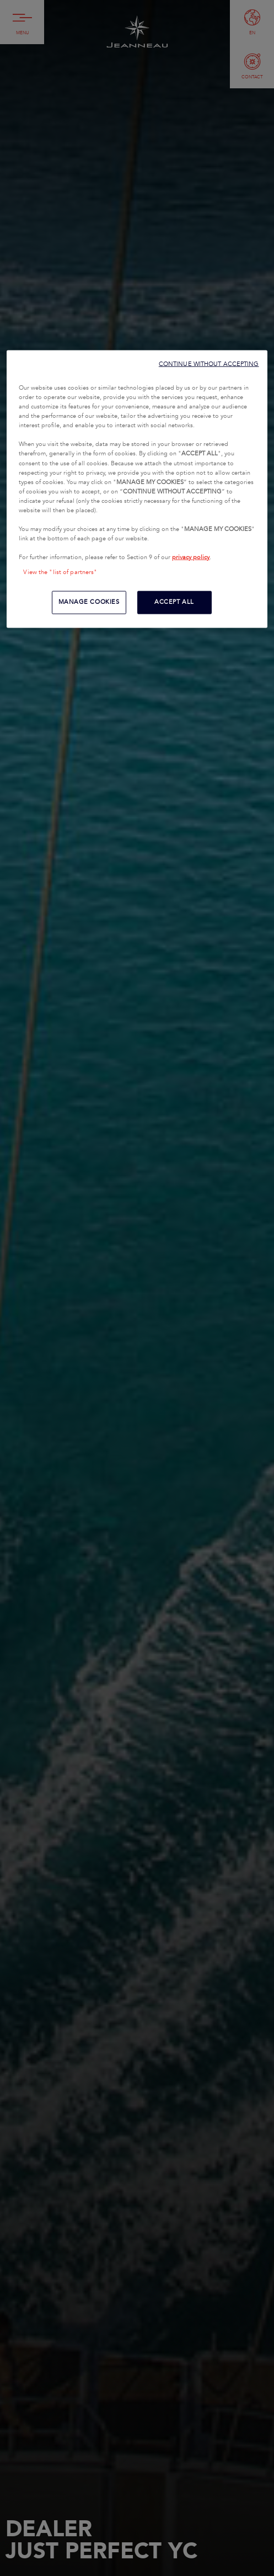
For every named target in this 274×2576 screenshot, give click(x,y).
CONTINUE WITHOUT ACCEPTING (209, 364)
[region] (137, 489)
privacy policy (190, 557)
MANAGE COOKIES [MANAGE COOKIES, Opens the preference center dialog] (89, 602)
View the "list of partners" (60, 572)
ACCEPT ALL (174, 602)
